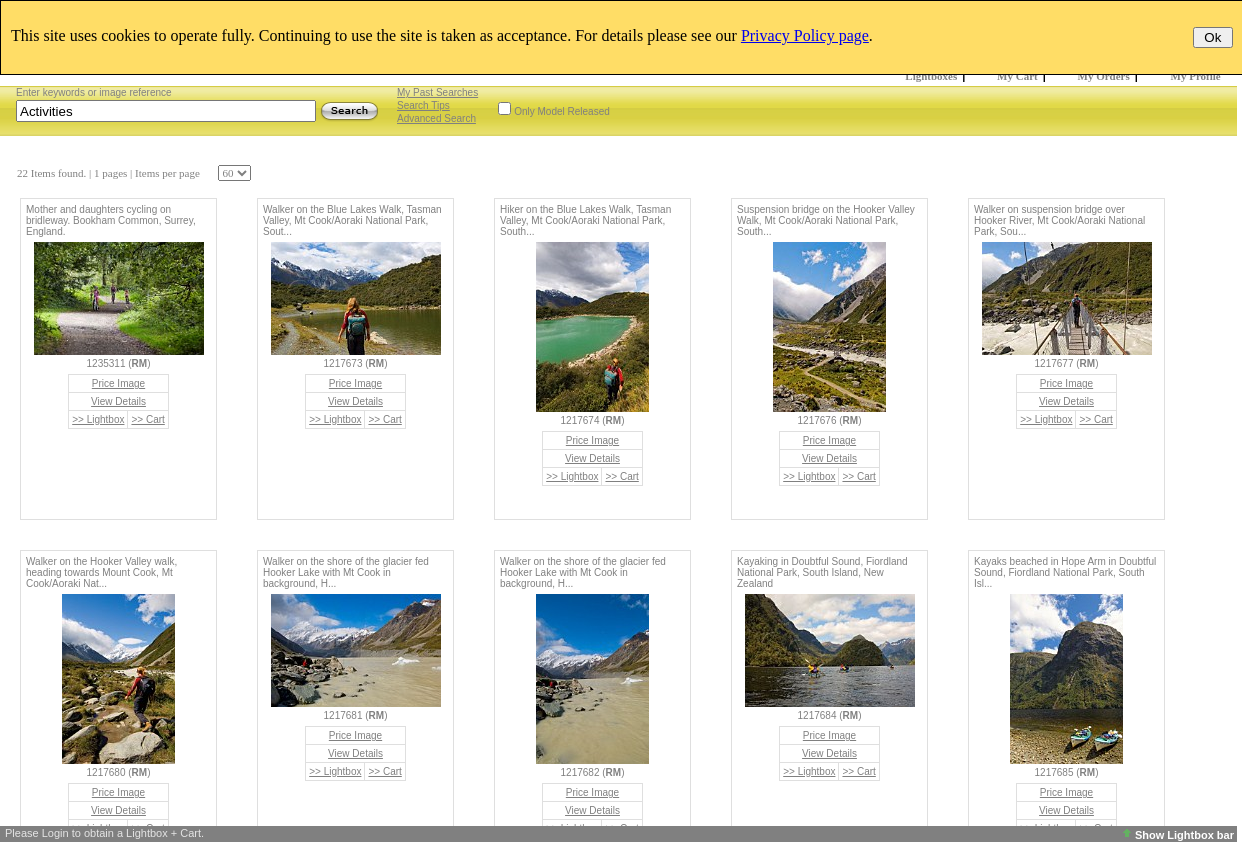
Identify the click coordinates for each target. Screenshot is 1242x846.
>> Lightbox (98, 419)
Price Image (118, 383)
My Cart (1017, 76)
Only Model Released (562, 111)
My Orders (1104, 76)
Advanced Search (436, 118)
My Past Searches (437, 92)
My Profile (1196, 76)
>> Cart (147, 419)
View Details (118, 401)
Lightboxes (931, 76)
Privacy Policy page (805, 35)
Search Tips (423, 105)
